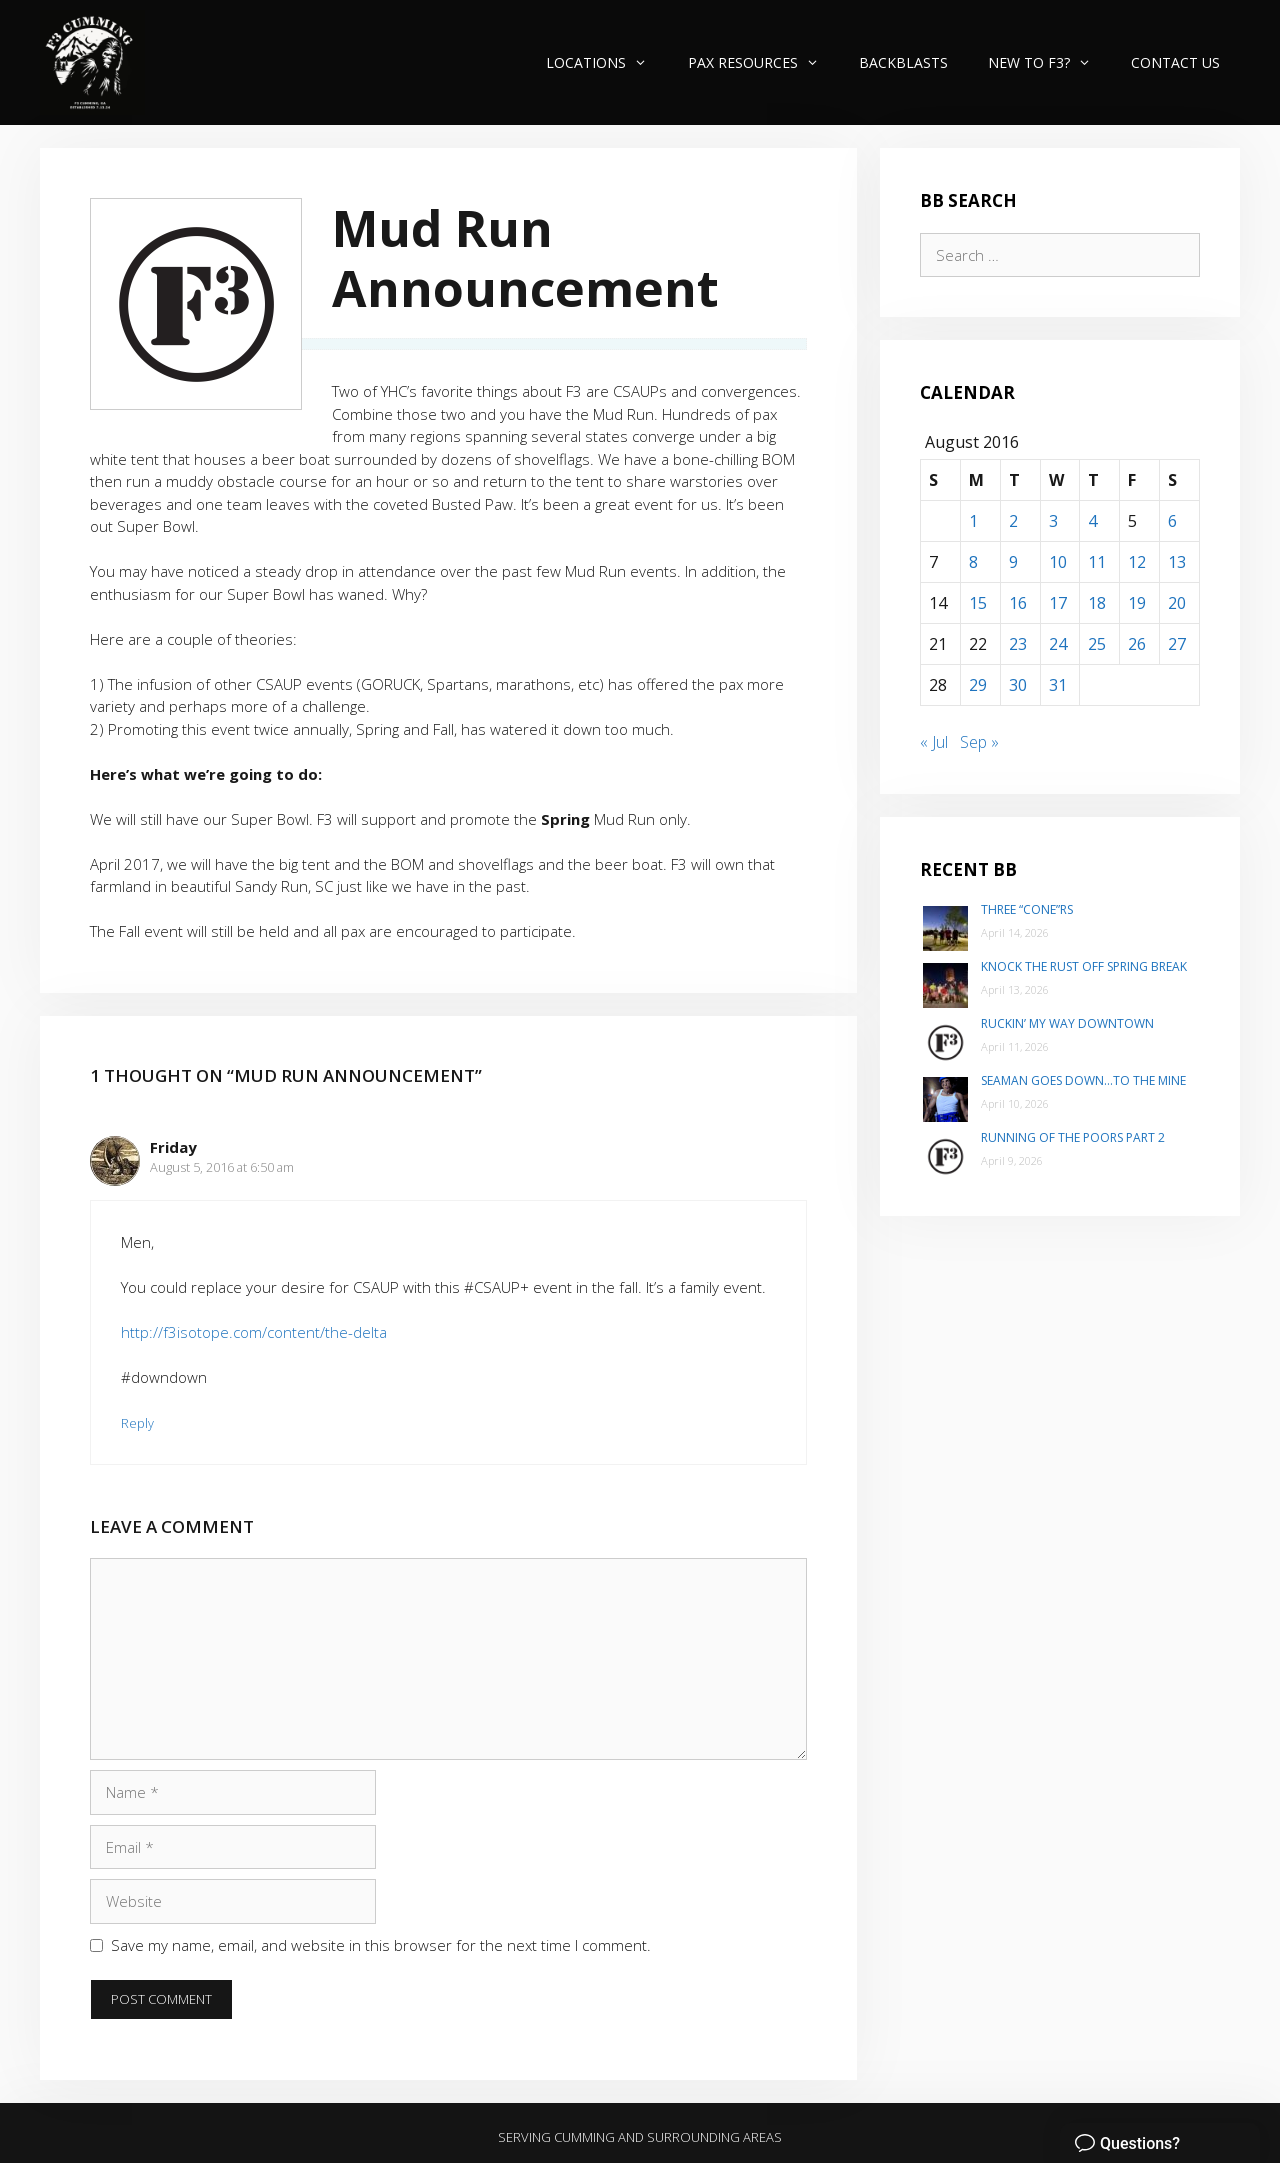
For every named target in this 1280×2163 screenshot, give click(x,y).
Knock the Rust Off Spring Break (1084, 966)
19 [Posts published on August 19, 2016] (1137, 603)
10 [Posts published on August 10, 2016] (1058, 562)
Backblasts (903, 62)
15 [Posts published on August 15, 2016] (978, 603)
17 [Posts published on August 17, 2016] (1058, 603)
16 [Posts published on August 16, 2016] (1018, 603)
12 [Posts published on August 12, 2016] (1137, 562)
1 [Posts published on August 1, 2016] (973, 521)
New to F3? (1049, 62)
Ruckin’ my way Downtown (1067, 1023)
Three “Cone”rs (1027, 909)
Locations (606, 62)
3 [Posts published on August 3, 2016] (1053, 521)
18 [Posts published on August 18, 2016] (1097, 603)
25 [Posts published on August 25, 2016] (1097, 644)
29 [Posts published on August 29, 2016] (978, 685)
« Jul (934, 742)
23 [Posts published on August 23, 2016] (1018, 644)
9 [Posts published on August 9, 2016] (1013, 562)
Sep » (979, 742)
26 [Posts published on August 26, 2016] (1137, 644)
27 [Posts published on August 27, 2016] (1177, 644)
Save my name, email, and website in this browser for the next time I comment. (381, 1945)
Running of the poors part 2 (1073, 1137)
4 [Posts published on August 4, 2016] (1092, 521)
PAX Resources (763, 62)
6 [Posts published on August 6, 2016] (1172, 521)
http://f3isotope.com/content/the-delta (254, 1332)
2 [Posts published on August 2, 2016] (1013, 521)
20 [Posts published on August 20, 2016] (1177, 603)
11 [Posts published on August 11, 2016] (1097, 562)
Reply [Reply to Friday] (137, 1423)
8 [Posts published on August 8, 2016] (973, 562)
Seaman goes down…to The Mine (1083, 1080)
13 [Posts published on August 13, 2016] (1177, 562)
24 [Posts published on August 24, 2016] (1058, 644)
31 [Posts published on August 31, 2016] (1058, 685)
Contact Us (1175, 62)
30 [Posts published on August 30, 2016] (1018, 685)
